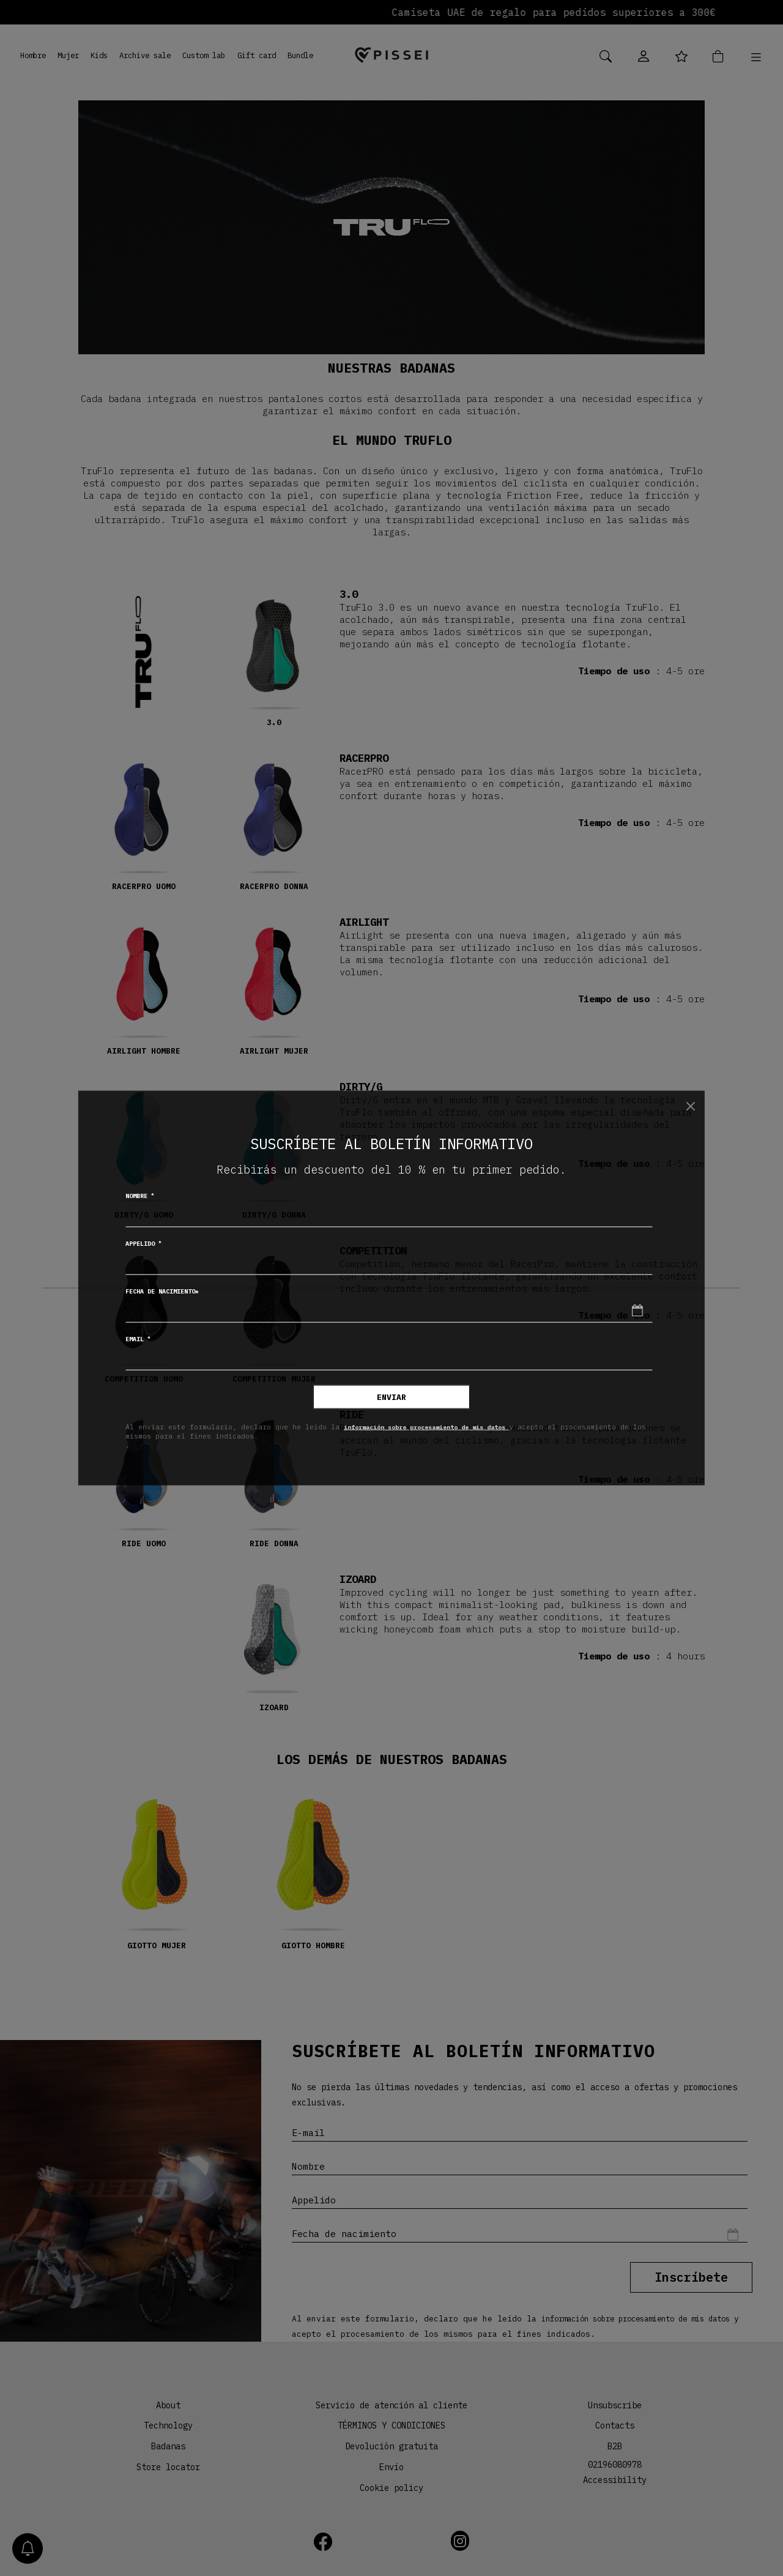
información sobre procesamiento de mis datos (440, 1426)
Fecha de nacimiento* (162, 1291)
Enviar (391, 1397)
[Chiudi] (690, 1106)
